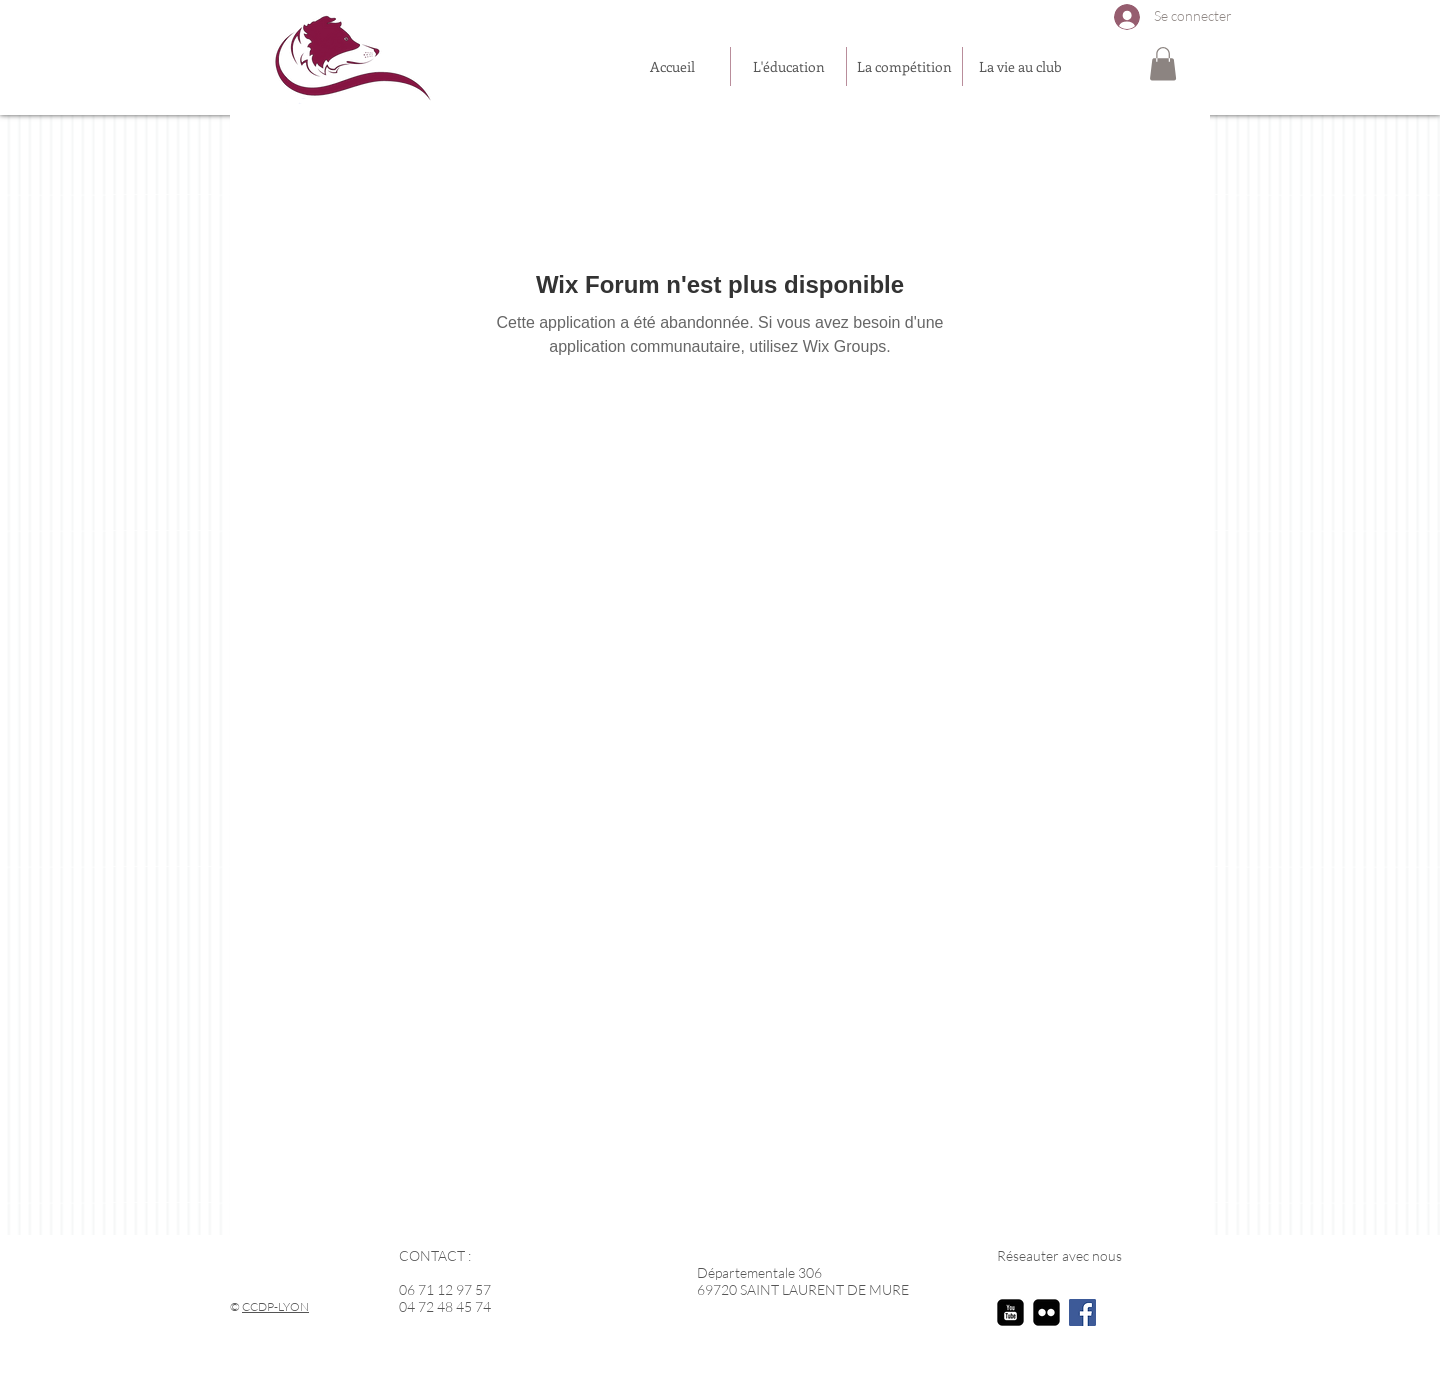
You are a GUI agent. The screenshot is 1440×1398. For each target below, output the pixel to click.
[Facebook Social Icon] (1082, 1312)
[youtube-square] (1010, 1312)
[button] (1163, 63)
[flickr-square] (1046, 1312)
